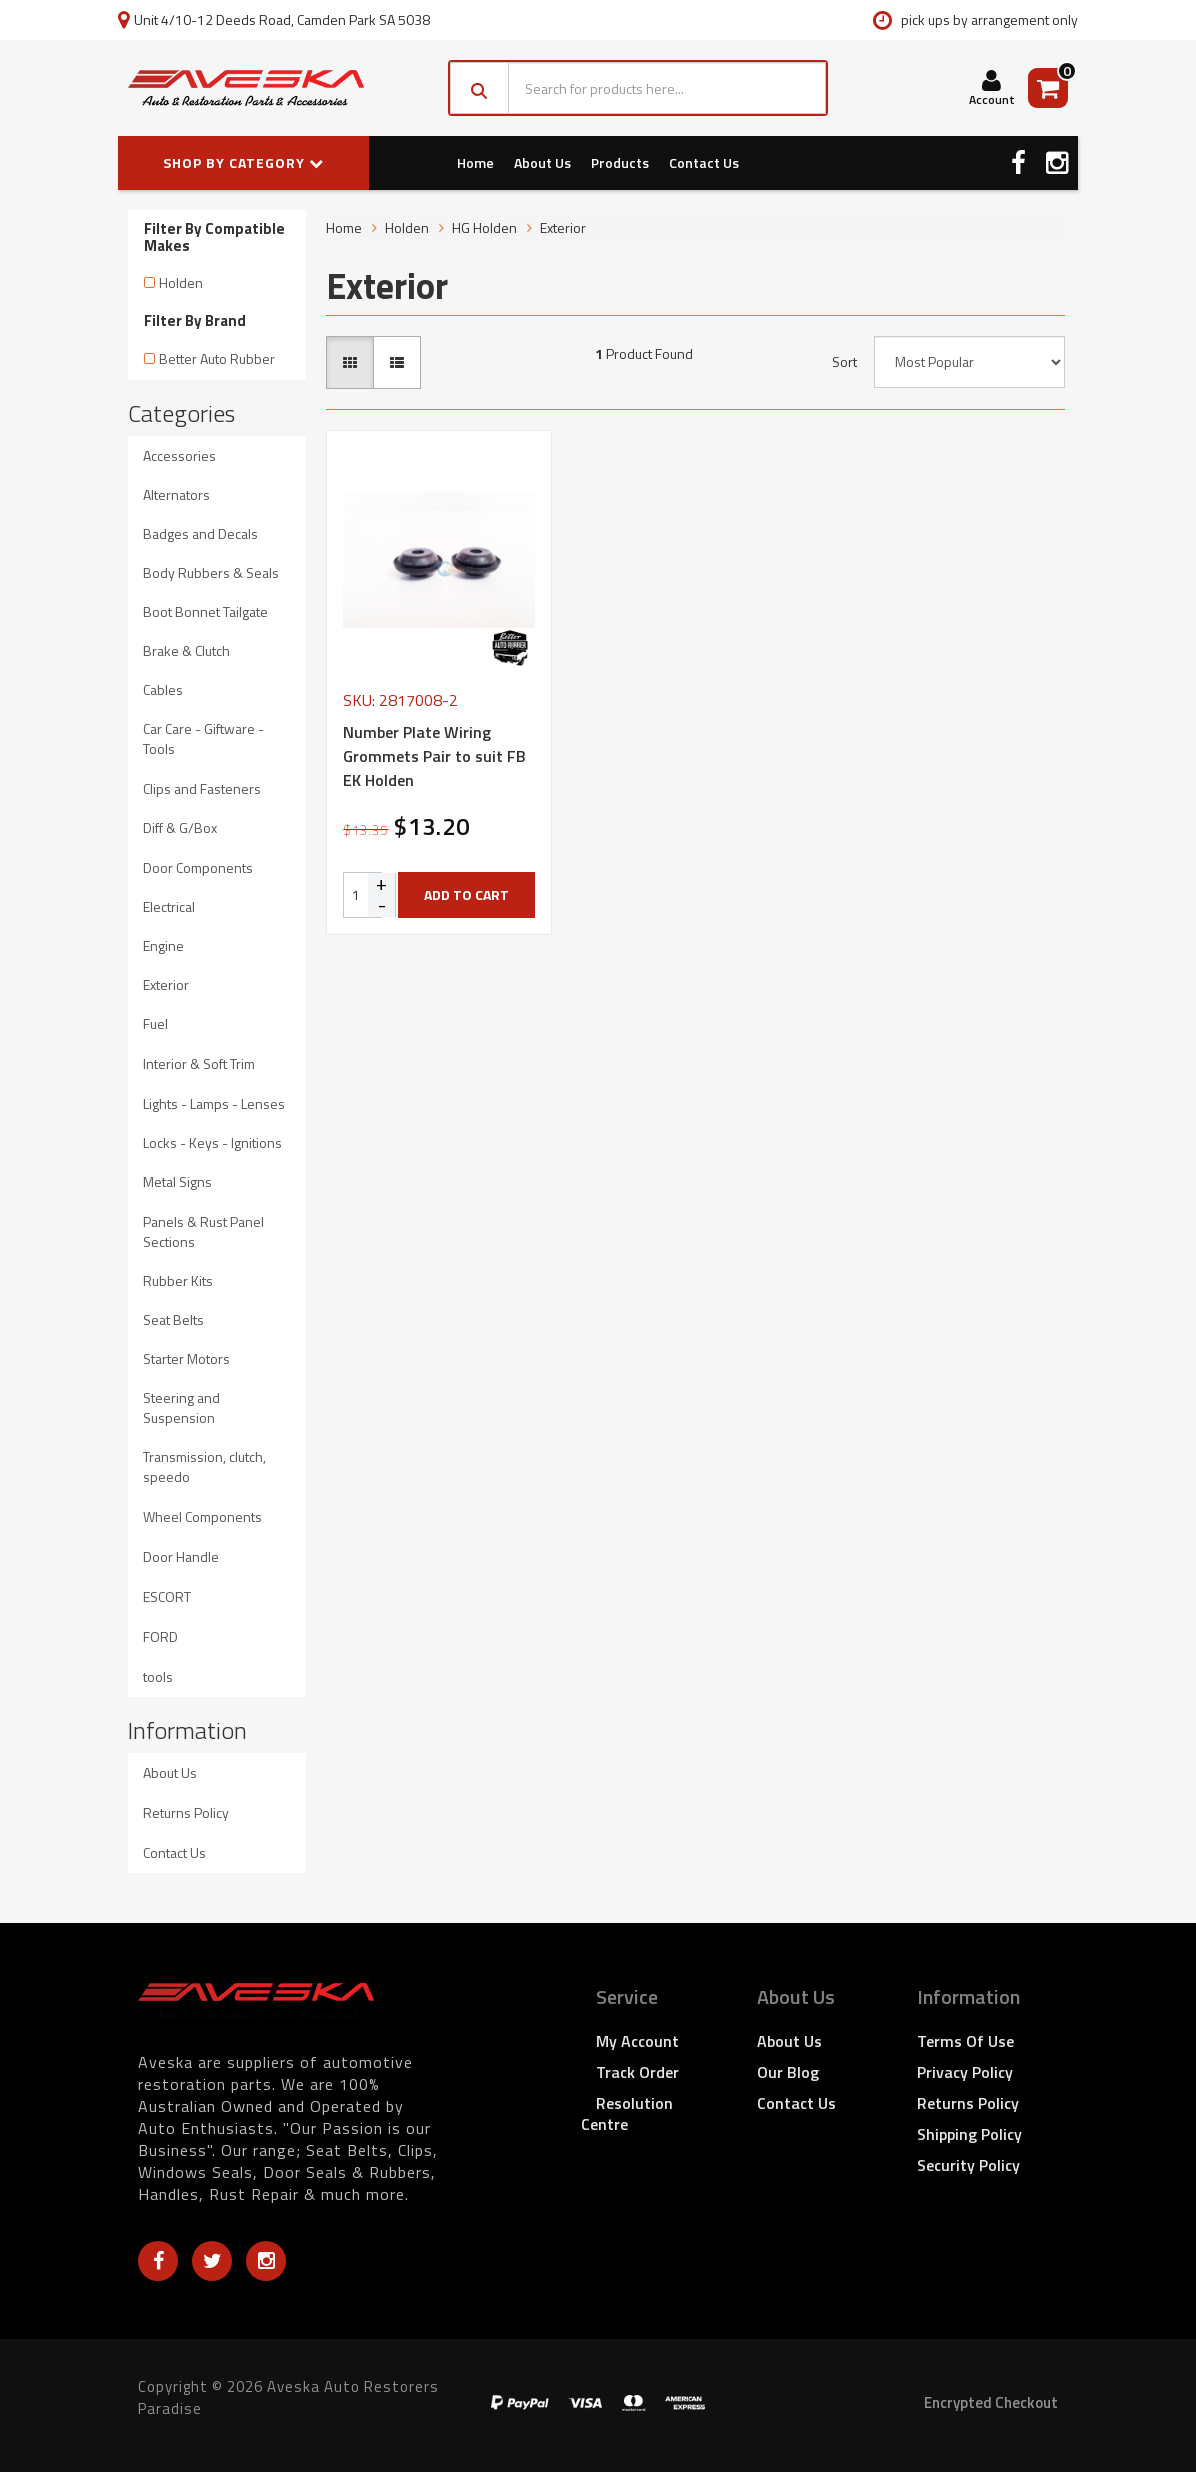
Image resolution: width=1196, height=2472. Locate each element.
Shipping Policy (969, 2134)
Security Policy (968, 2165)
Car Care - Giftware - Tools (203, 738)
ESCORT (167, 1596)
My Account (637, 2041)
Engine (163, 945)
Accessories (179, 455)
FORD (160, 1636)
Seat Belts (173, 1319)
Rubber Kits (178, 1280)
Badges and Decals (200, 533)
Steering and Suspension (181, 1407)
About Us (542, 162)
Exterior (166, 984)
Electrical (169, 906)
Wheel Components (202, 1516)
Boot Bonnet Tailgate (205, 611)
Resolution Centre (627, 2113)
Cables (163, 689)
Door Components (198, 867)
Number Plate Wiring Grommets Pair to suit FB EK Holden (434, 756)
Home (475, 162)
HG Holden (484, 227)
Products (620, 162)
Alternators (176, 494)
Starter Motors (186, 1358)
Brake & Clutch (186, 650)
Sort (844, 362)
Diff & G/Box (180, 827)
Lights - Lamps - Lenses (214, 1103)
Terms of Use (965, 2041)
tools (158, 1676)
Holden (181, 282)
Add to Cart (466, 894)
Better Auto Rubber (217, 358)
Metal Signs (177, 1181)
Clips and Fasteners (202, 788)
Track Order (637, 2072)
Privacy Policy (965, 2072)
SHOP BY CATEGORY (243, 162)
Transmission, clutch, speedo (204, 1466)
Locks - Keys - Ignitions (212, 1142)
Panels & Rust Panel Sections (203, 1231)
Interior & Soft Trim (199, 1063)
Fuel (155, 1023)
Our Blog (788, 2072)
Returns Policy (186, 1812)
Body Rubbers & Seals (211, 572)
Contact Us (704, 162)
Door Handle (181, 1556)
